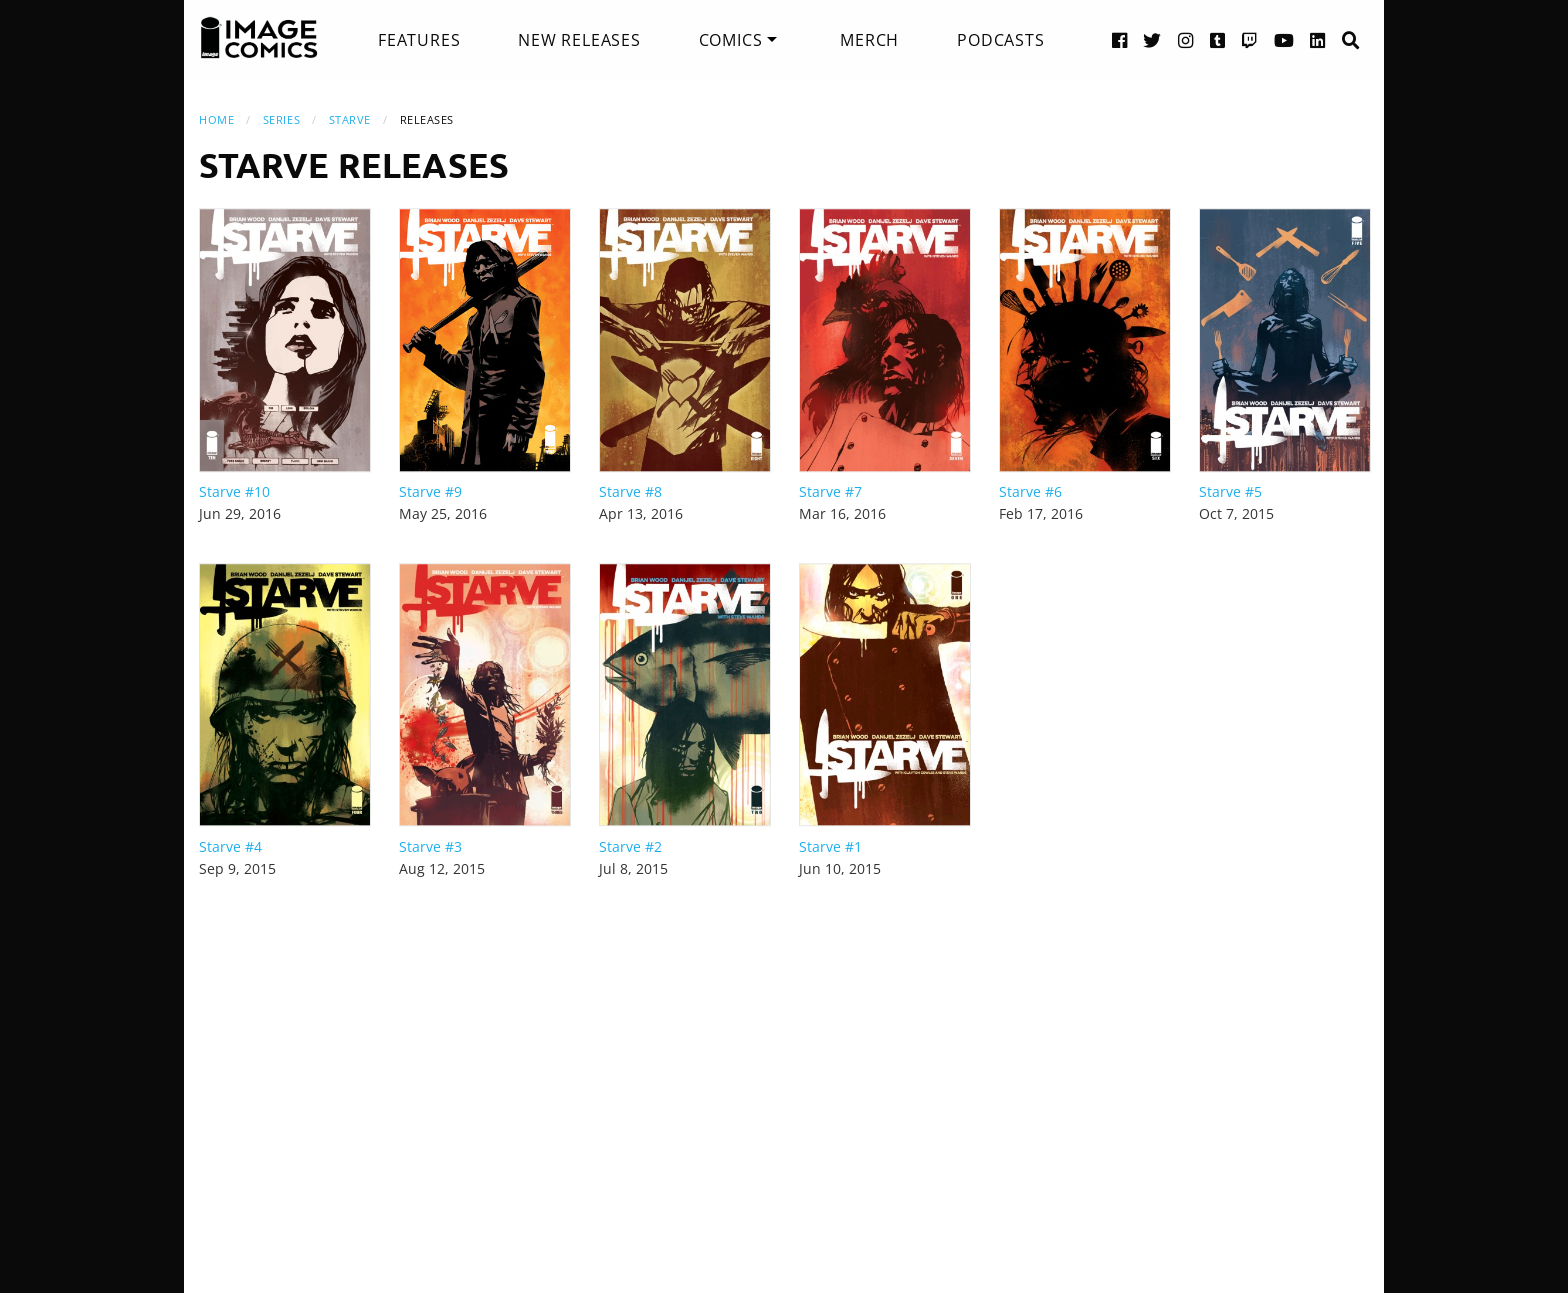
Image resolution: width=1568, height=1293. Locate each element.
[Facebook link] (1120, 39)
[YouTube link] (1284, 39)
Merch (869, 40)
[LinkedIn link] (1318, 39)
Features (419, 40)
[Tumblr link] (1218, 39)
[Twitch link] (1250, 39)
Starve (350, 119)
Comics (731, 40)
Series (281, 119)
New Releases (579, 40)
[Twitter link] (1152, 39)
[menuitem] (419, 40)
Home (216, 119)
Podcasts (1000, 40)
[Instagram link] (1186, 39)
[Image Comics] (259, 38)
